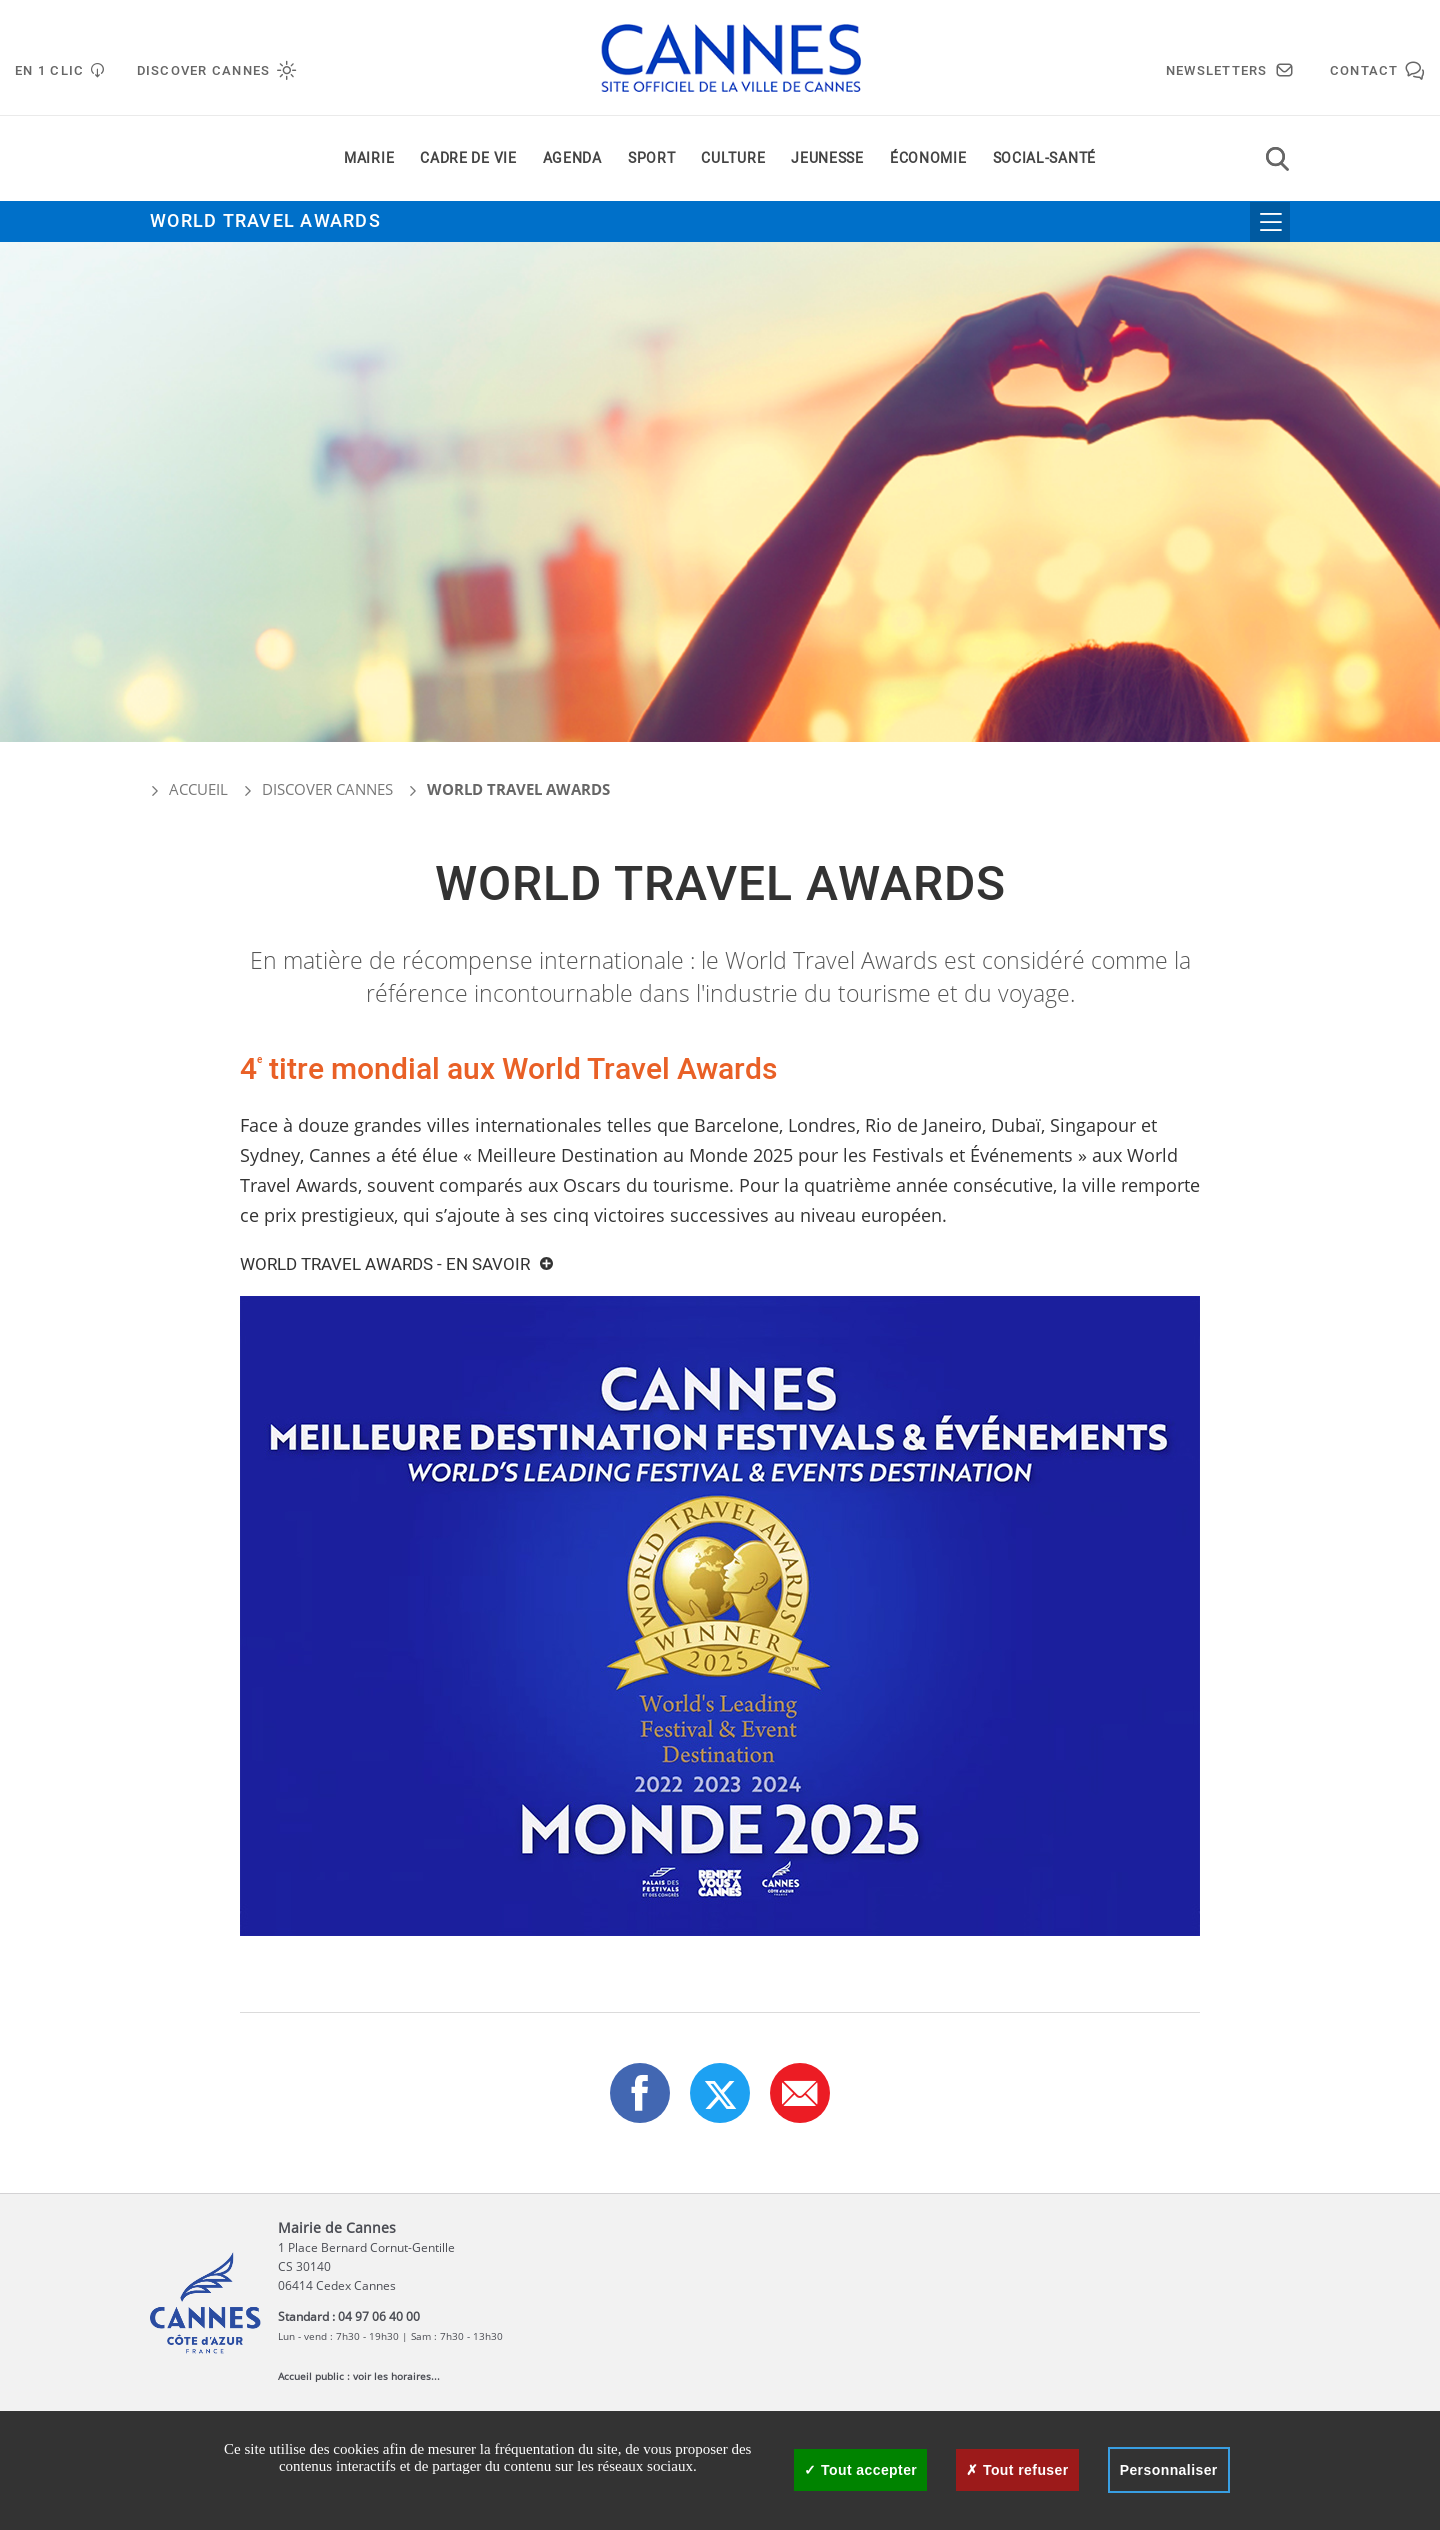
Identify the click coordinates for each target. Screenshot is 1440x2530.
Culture (733, 158)
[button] (800, 2093)
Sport (652, 158)
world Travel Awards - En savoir (385, 1264)
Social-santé (1044, 158)
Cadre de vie (468, 158)
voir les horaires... (396, 2376)
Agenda (572, 158)
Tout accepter (860, 2470)
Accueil (189, 789)
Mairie (369, 158)
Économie (928, 158)
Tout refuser (1017, 2470)
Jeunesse (827, 158)
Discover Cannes (327, 789)
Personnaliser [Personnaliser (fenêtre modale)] (1169, 2470)
